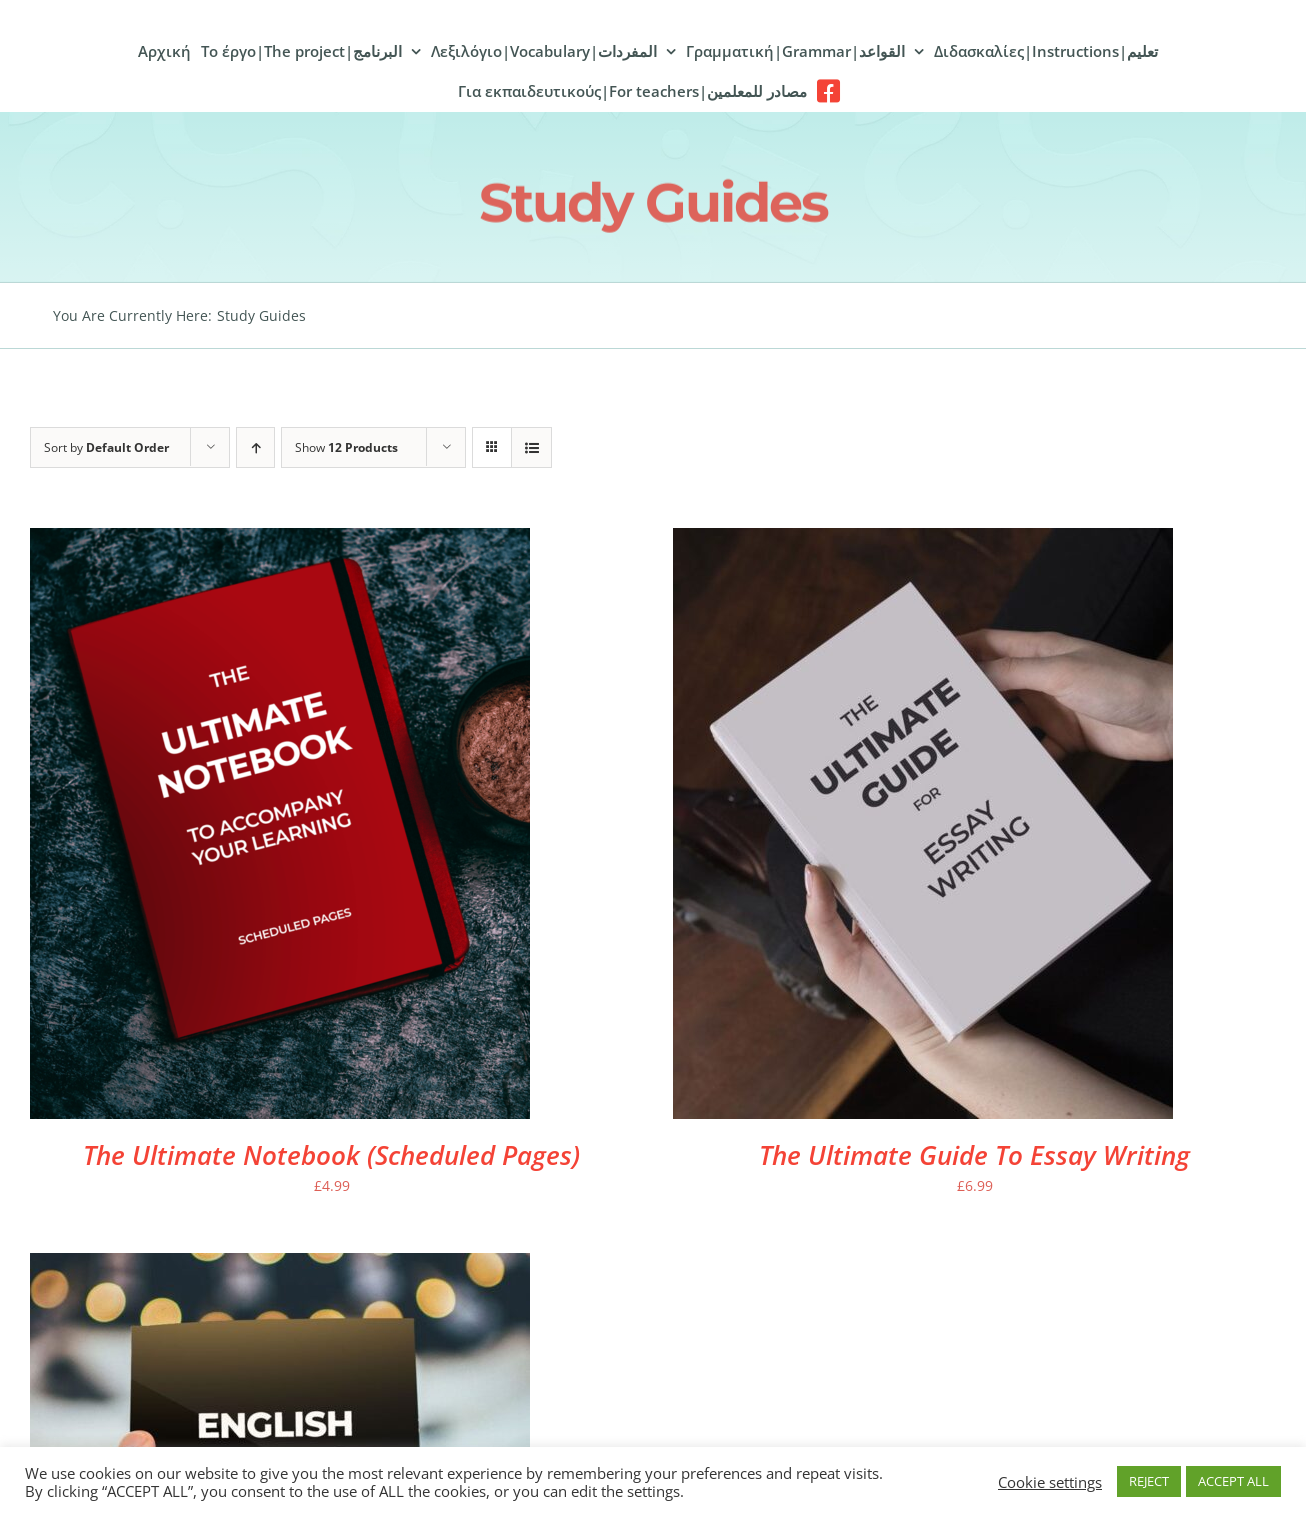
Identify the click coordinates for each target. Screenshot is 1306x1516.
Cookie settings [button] (1050, 1482)
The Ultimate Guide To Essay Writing (974, 1155)
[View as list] (531, 447)
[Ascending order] (255, 447)
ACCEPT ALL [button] (1233, 1481)
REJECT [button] (1149, 1481)
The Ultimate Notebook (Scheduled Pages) (331, 1155)
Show (346, 447)
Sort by (106, 447)
